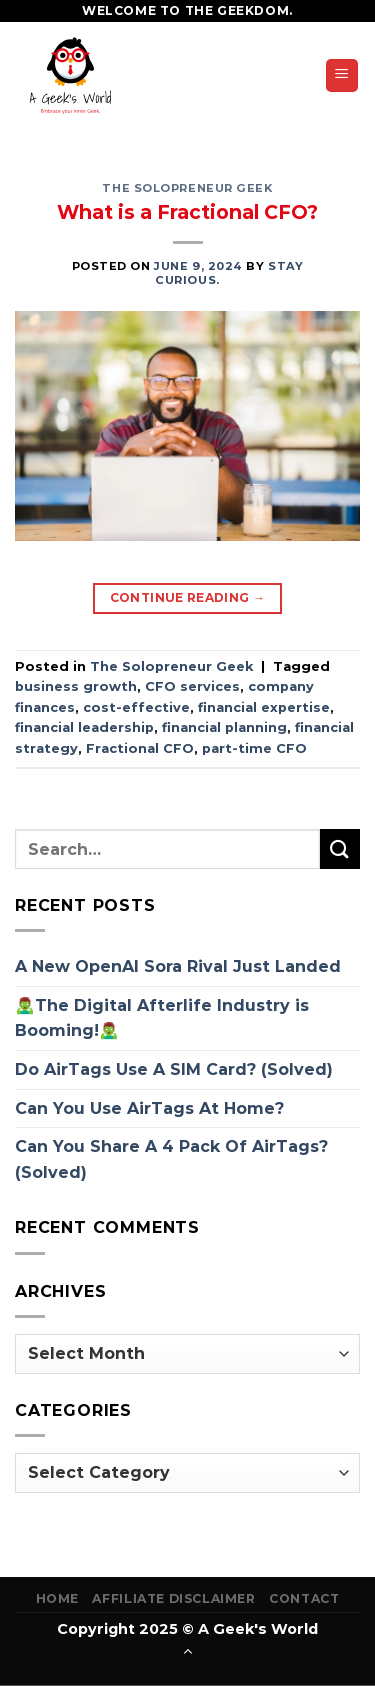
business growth (76, 686)
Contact (304, 1598)
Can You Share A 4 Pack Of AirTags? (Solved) (171, 1159)
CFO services (192, 686)
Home (57, 1598)
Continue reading (188, 597)
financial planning (224, 727)
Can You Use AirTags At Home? (149, 1108)
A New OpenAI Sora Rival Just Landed (178, 966)
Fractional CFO (140, 748)
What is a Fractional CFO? (187, 212)
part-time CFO (254, 748)
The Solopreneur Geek (187, 188)
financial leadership (84, 727)
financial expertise (264, 707)
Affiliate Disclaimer (173, 1598)
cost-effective (136, 707)
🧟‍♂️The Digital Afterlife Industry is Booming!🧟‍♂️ (162, 1018)
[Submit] (340, 848)
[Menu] (342, 75)
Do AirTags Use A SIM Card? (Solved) (174, 1069)
